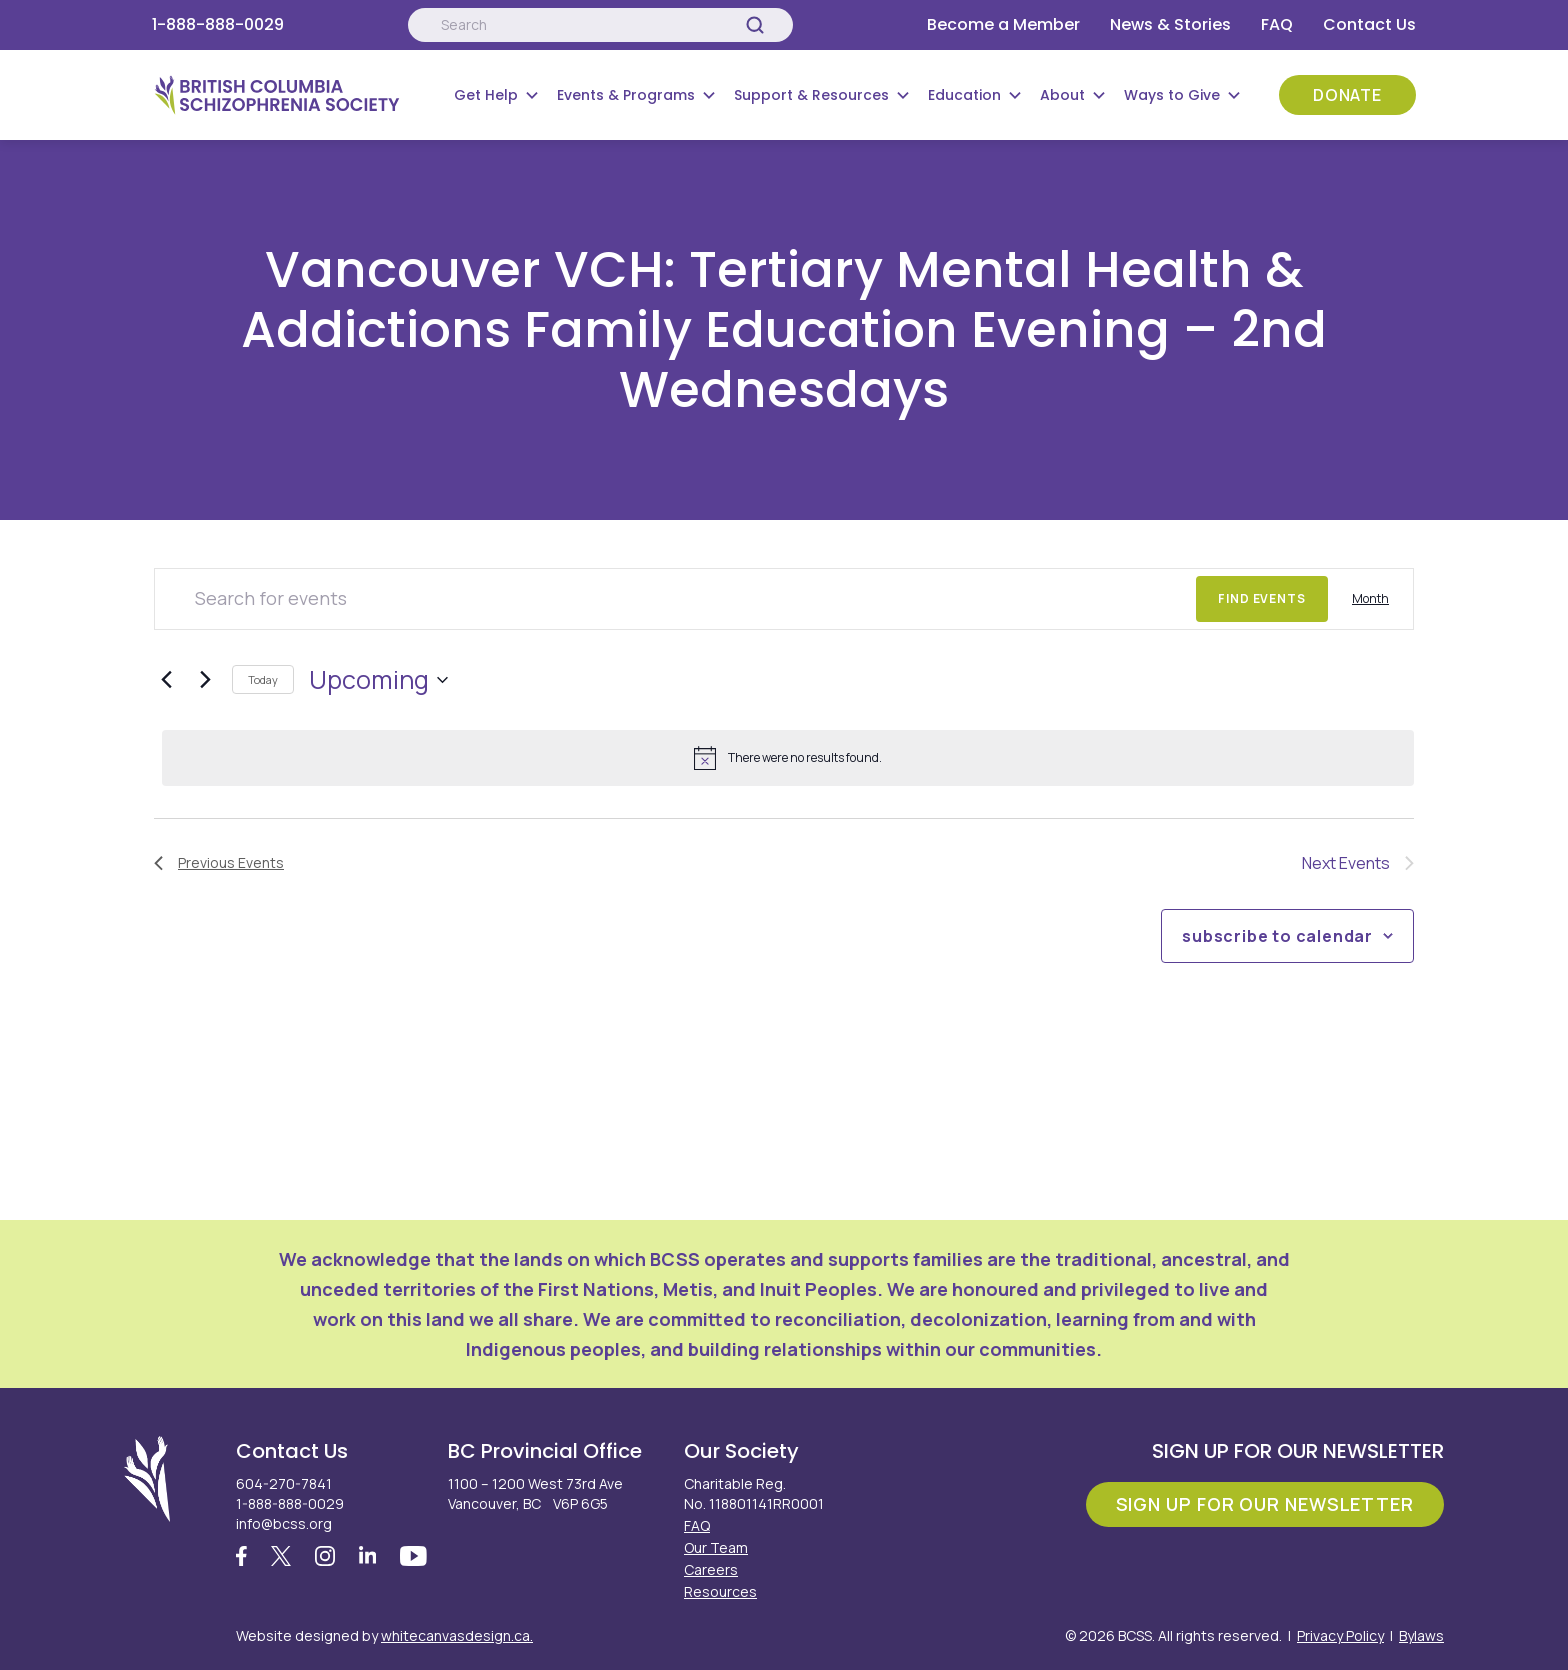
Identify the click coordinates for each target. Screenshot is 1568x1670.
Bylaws (1421, 1635)
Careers (711, 1569)
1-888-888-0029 (218, 24)
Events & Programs (626, 95)
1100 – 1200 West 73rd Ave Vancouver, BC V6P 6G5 (535, 1493)
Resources (720, 1591)
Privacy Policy (1340, 1635)
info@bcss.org (284, 1523)
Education (964, 95)
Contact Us (1369, 24)
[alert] (788, 758)
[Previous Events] (166, 680)
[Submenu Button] (532, 95)
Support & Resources (811, 95)
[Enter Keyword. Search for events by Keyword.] (675, 599)
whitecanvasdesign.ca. (457, 1635)
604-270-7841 (284, 1483)
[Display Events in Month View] (1370, 599)
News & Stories (1170, 24)
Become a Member (1003, 24)
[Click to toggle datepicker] (378, 680)
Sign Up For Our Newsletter (1265, 1504)
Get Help (486, 95)
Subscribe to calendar (1277, 936)
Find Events (1262, 598)
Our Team (716, 1547)
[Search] (755, 25)
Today (263, 679)
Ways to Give (1172, 95)
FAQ (1277, 24)
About (1062, 95)
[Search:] (600, 25)
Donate (1347, 95)
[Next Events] (205, 680)
